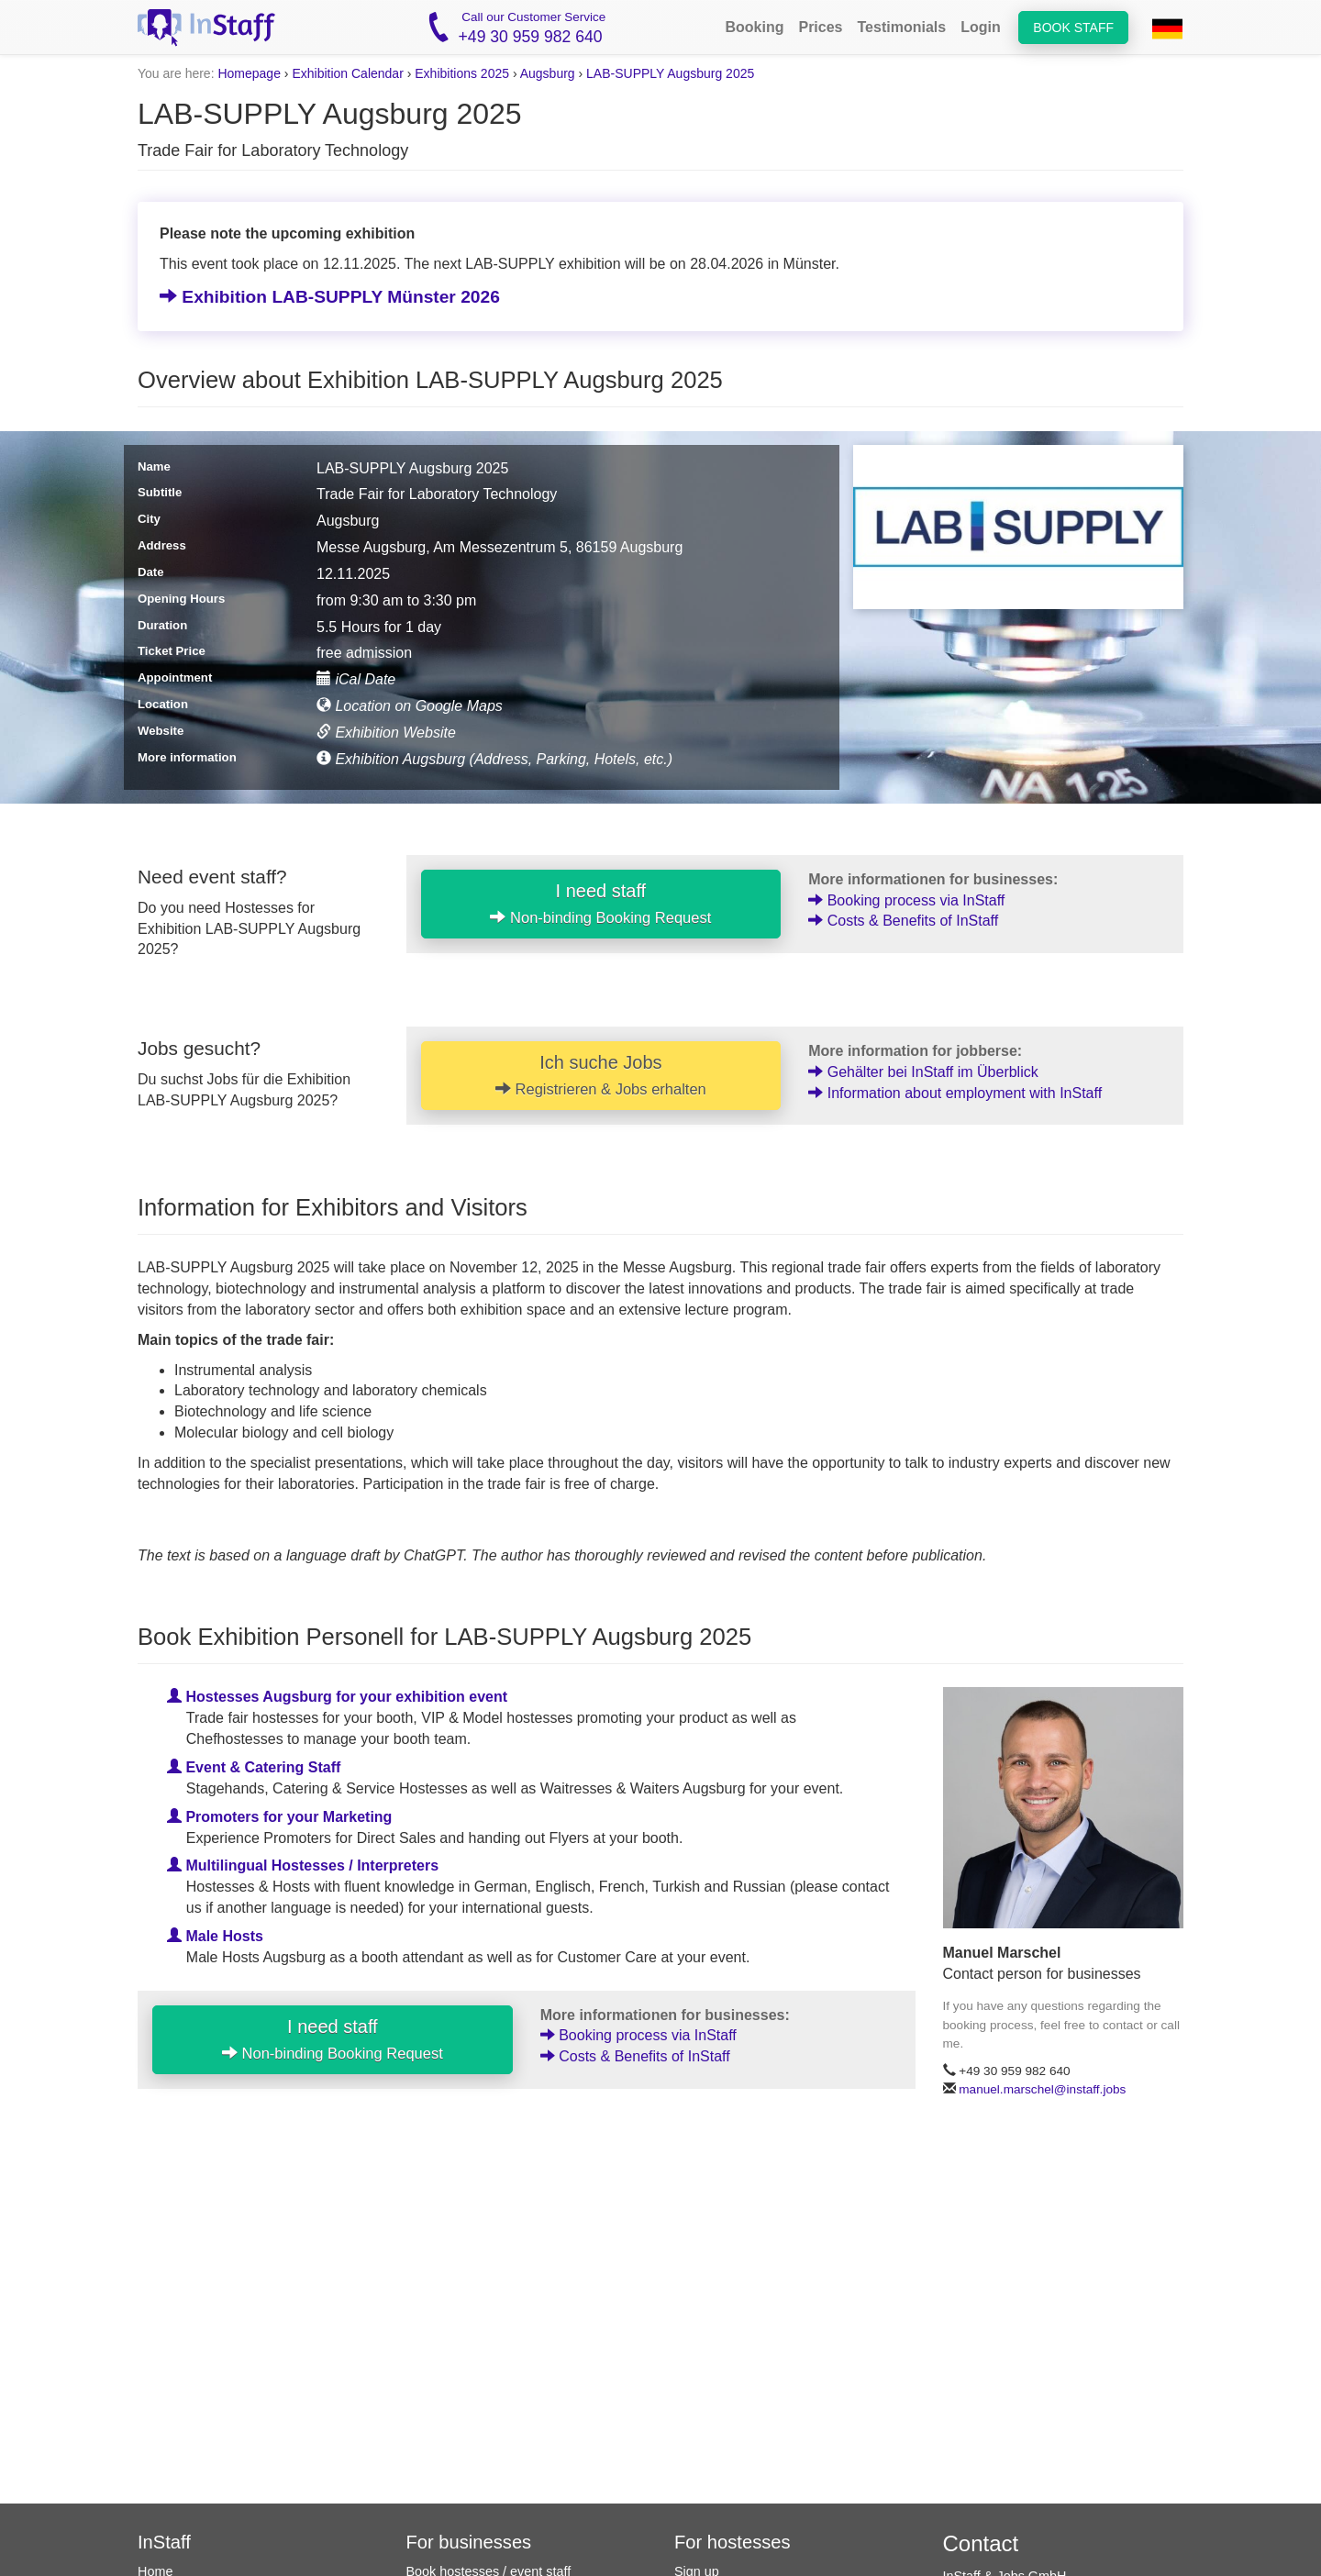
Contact (981, 2543)
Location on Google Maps (409, 706)
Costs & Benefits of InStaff (903, 920)
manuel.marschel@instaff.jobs (1042, 2089)
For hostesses (732, 2542)
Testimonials (902, 27)
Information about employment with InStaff (955, 1093)
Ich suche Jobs (600, 1075)
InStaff (164, 2542)
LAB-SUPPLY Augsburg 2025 (670, 73)
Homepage (249, 73)
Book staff (1073, 27)
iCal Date (355, 679)
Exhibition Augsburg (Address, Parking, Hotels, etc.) (494, 759)
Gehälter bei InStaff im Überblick (923, 1072)
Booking (754, 27)
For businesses (469, 2542)
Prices (820, 27)
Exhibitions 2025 (462, 73)
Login (980, 27)
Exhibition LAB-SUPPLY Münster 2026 (330, 296)
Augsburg (547, 73)
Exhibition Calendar (347, 73)
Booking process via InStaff (906, 900)
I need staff (600, 904)
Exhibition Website (386, 732)
